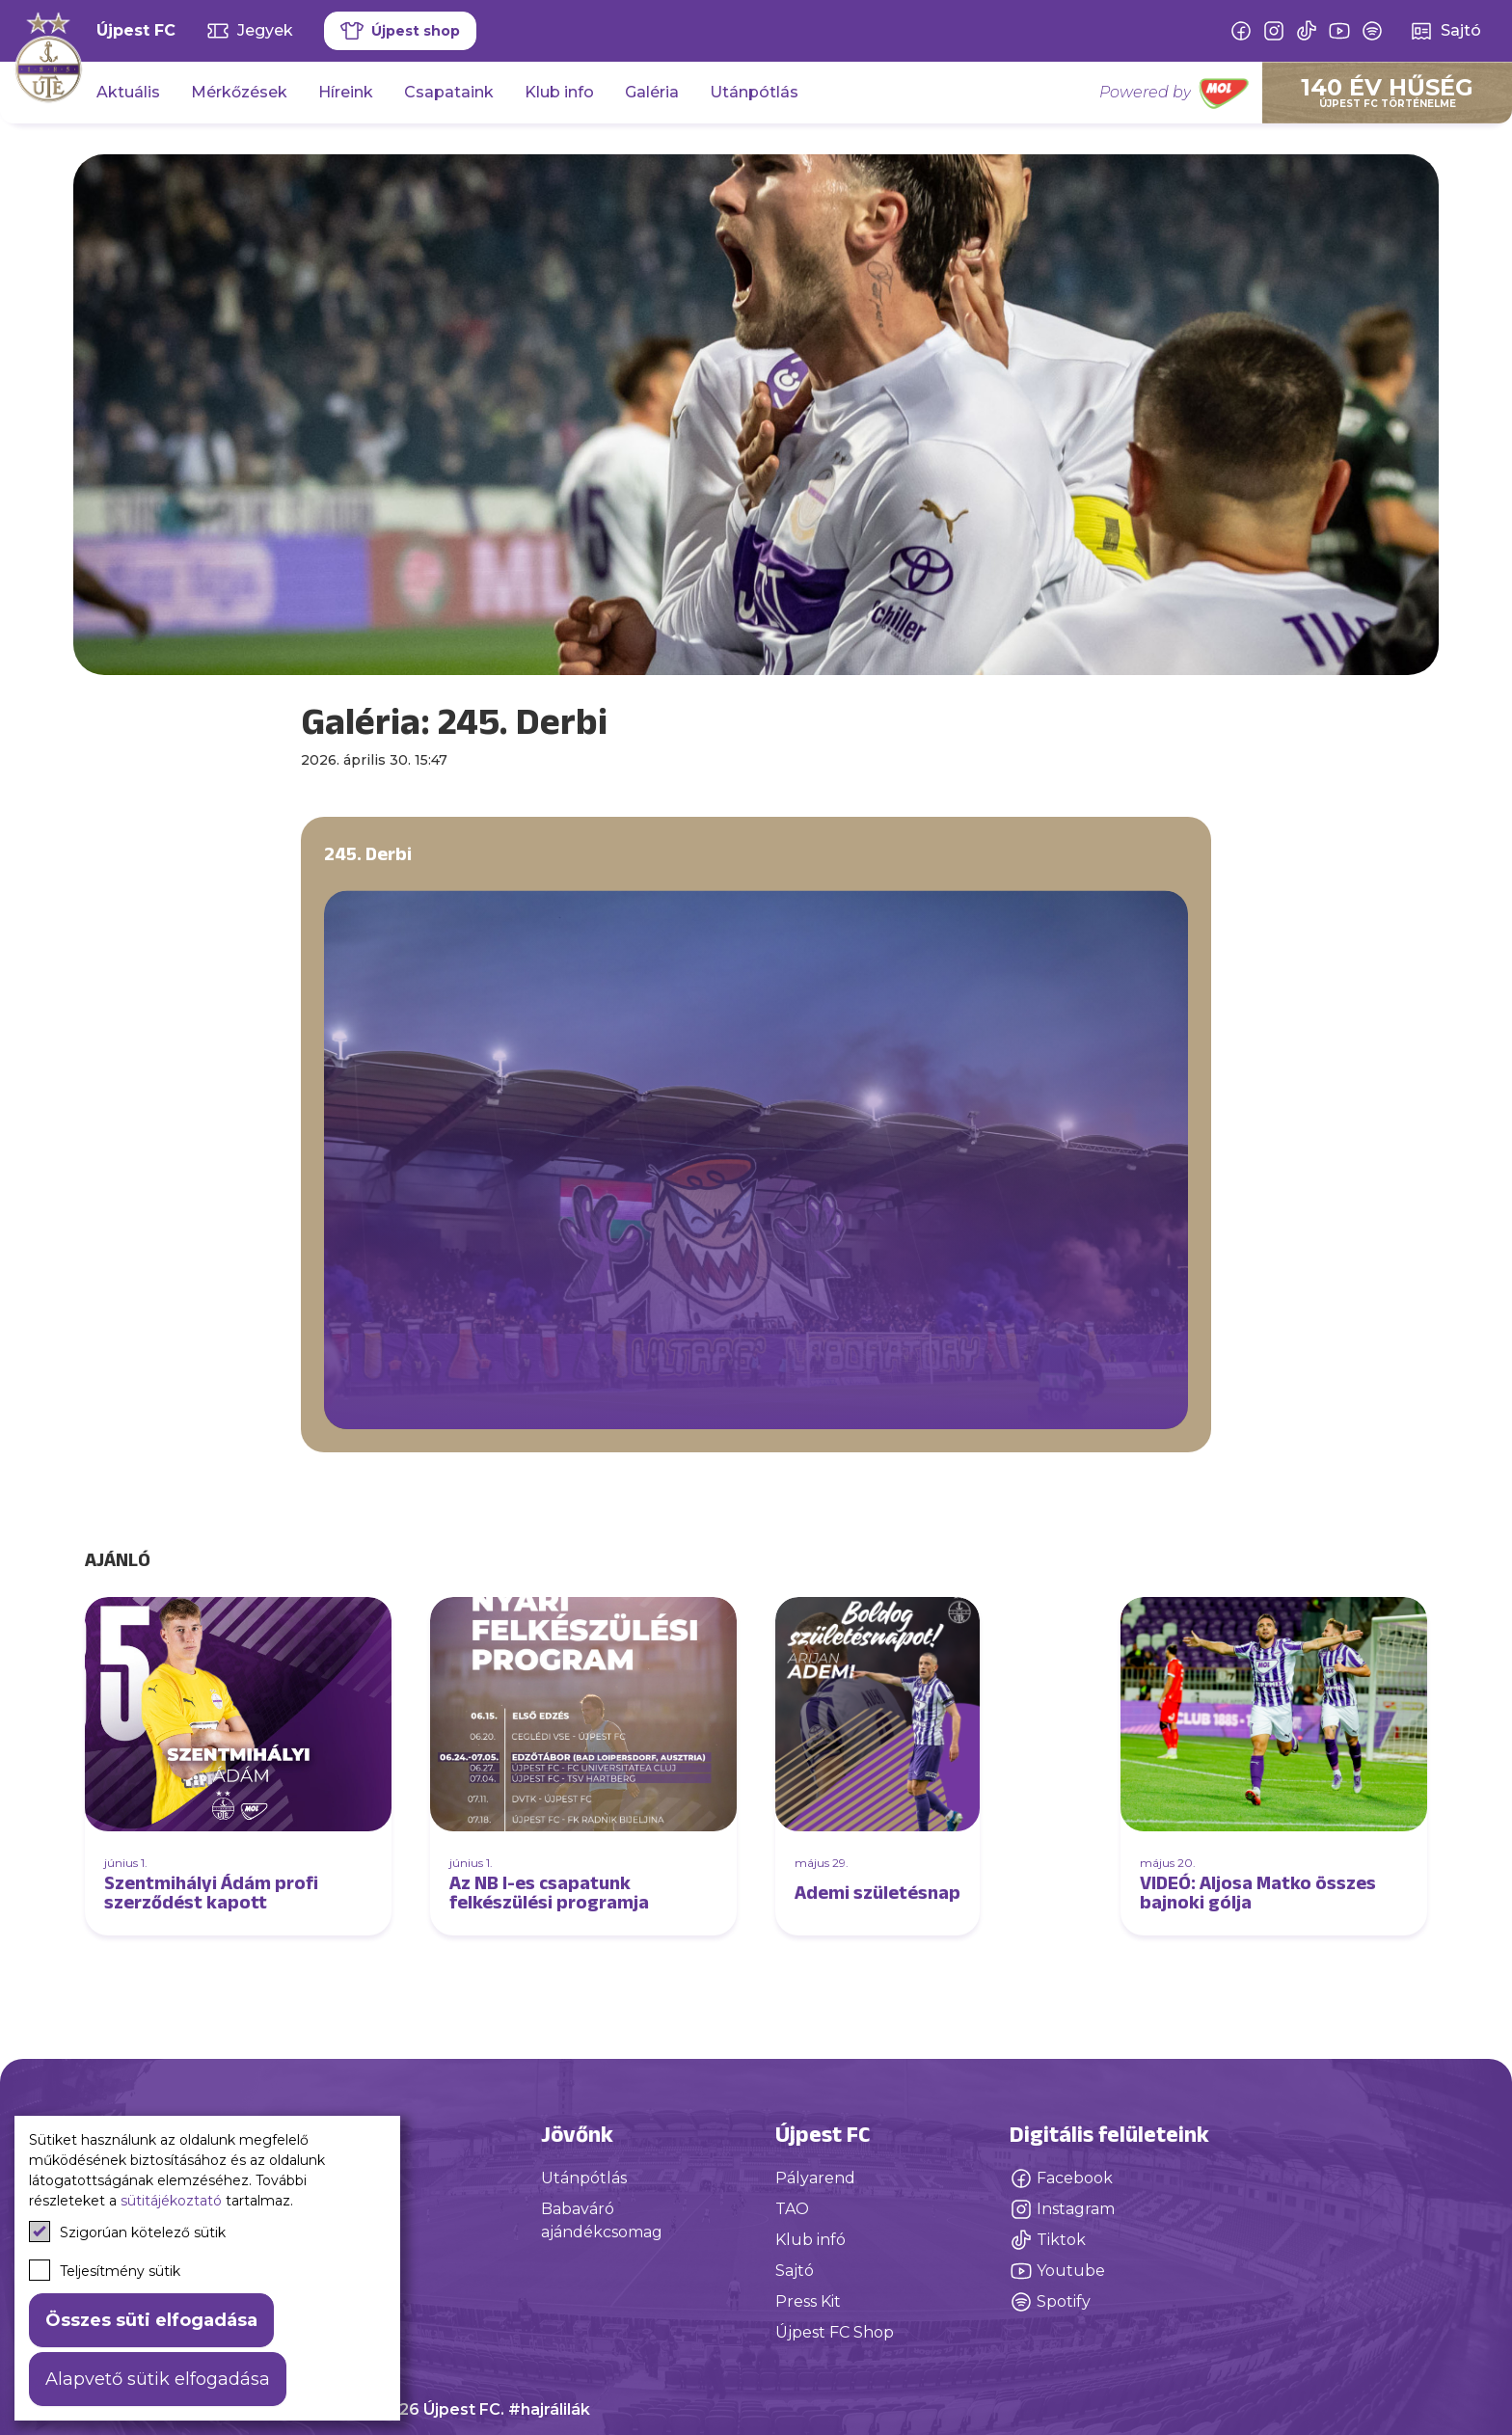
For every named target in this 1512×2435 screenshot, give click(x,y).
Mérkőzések (239, 92)
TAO (792, 2209)
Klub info (559, 92)
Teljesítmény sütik (104, 2270)
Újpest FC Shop (834, 2332)
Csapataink (449, 92)
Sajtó (794, 2270)
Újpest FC (136, 30)
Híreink (345, 92)
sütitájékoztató (171, 2200)
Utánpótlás (754, 92)
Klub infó (810, 2240)
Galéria (652, 92)
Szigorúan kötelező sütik (127, 2231)
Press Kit (808, 2301)
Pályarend (815, 2178)
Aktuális (128, 92)
